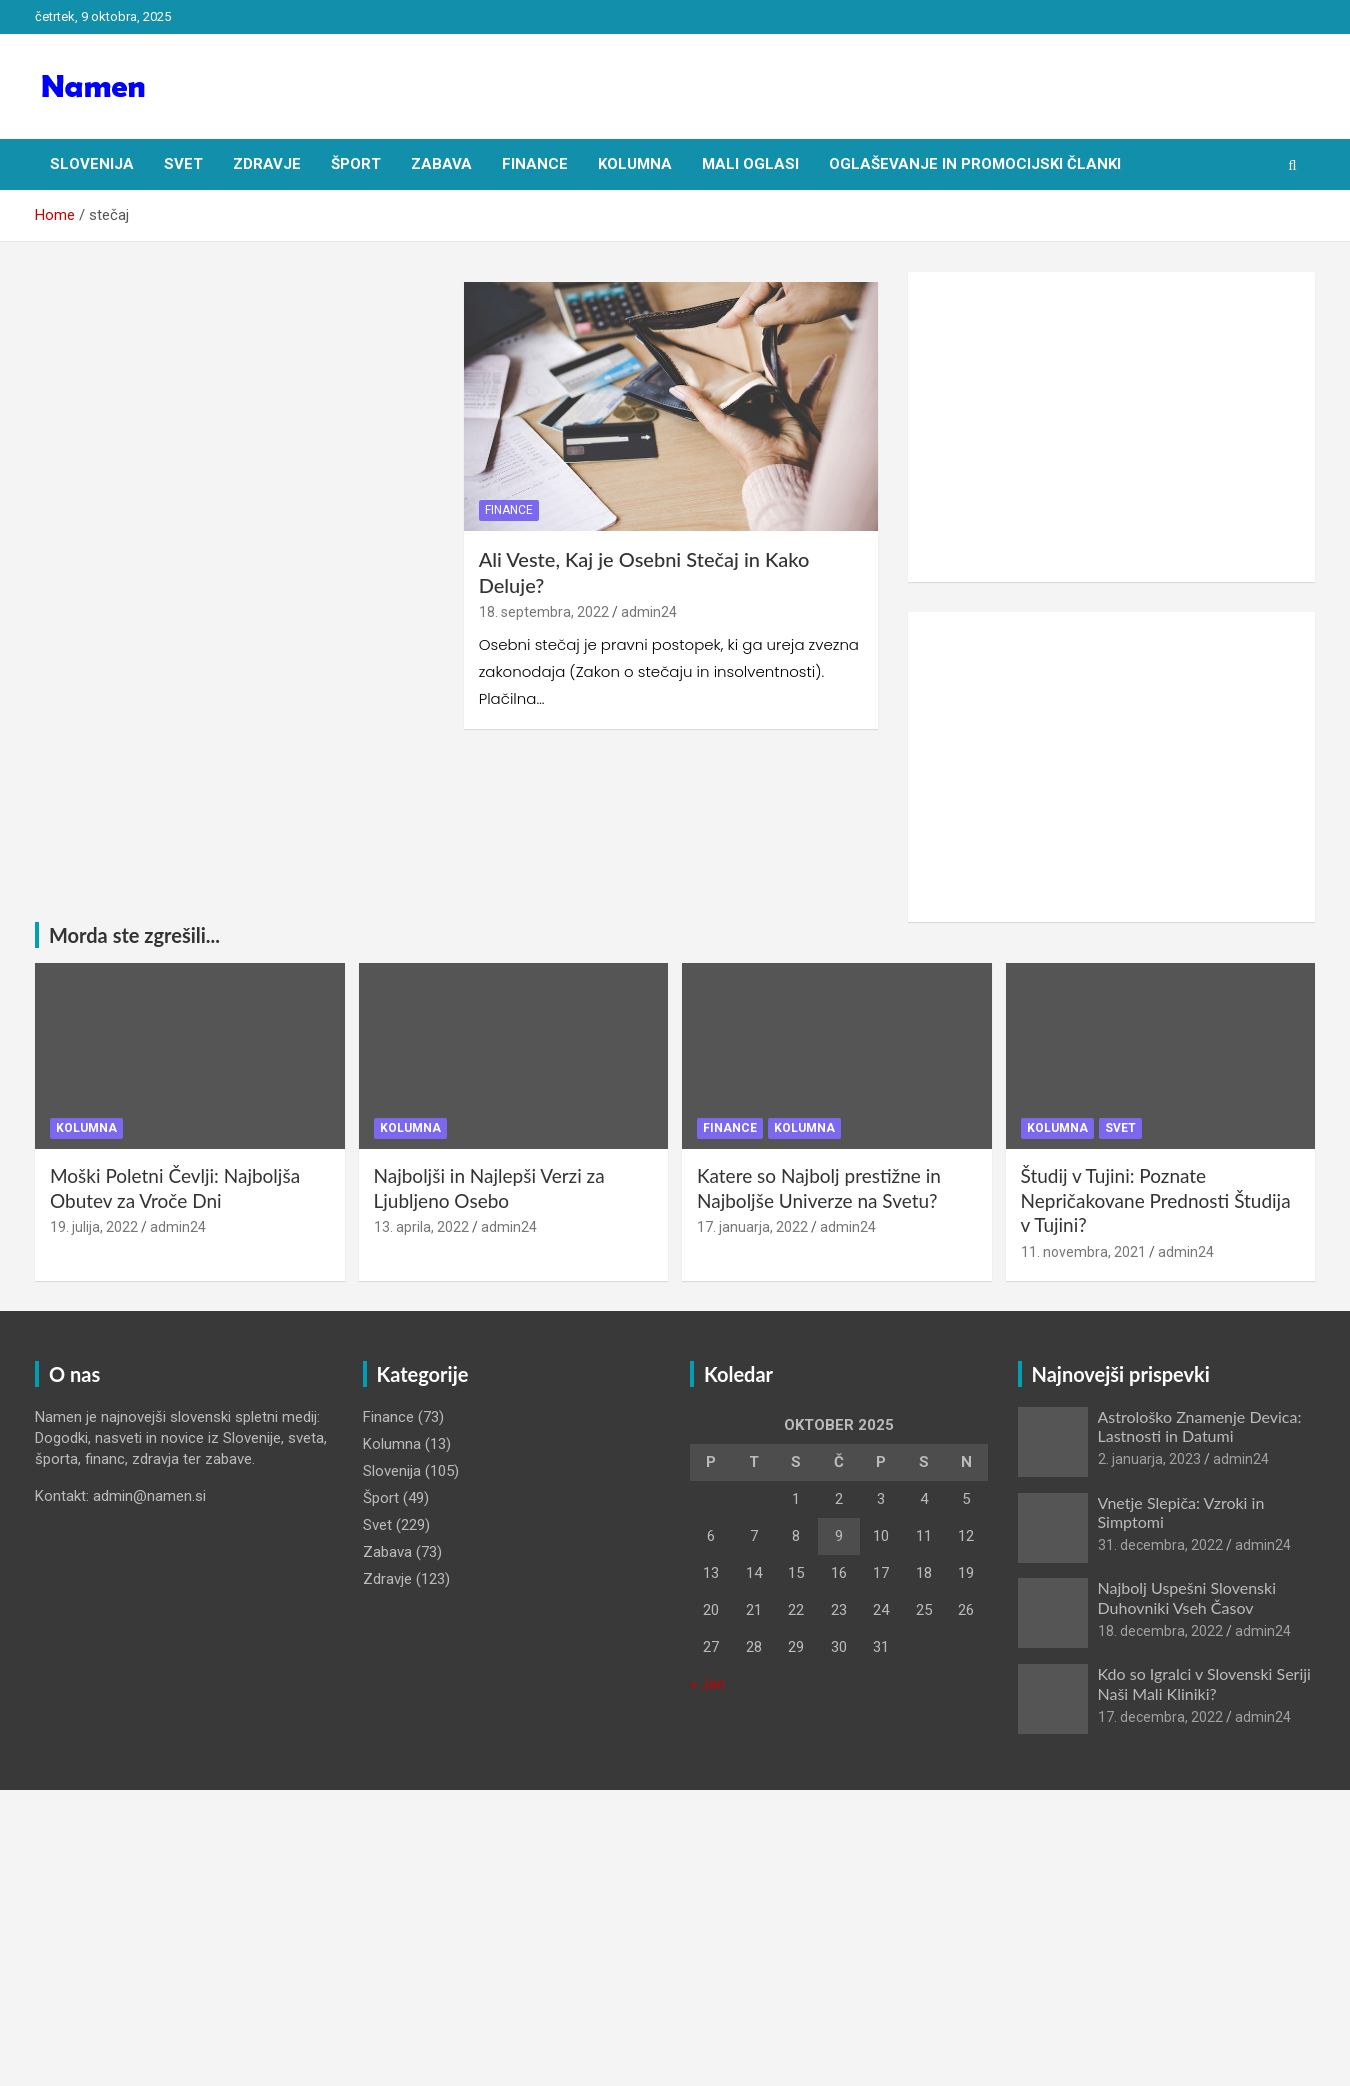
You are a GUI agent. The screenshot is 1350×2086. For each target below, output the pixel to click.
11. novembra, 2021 (1083, 1252)
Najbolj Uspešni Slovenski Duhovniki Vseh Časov (1187, 1597)
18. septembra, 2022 (544, 612)
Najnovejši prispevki (1121, 1374)
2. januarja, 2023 (1149, 1459)
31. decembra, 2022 (1160, 1545)
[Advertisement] (1111, 427)
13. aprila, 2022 (421, 1227)
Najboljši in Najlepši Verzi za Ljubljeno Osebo (489, 1188)
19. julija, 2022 (94, 1227)
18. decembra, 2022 (1160, 1631)
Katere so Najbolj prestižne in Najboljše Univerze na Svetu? (819, 1188)
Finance (535, 164)
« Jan (707, 1684)
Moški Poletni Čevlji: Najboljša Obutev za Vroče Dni (175, 1188)
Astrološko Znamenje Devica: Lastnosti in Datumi (1200, 1426)
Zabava (441, 164)
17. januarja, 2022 (752, 1227)
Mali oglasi (750, 164)
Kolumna (635, 164)
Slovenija (92, 164)
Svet (183, 164)
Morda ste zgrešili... (134, 935)
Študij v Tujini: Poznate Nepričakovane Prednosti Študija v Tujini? (1156, 1200)
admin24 (649, 612)
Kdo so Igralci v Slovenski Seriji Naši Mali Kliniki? (1204, 1683)
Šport (356, 164)
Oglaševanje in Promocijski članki (975, 164)
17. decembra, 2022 (1160, 1717)
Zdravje (267, 164)
